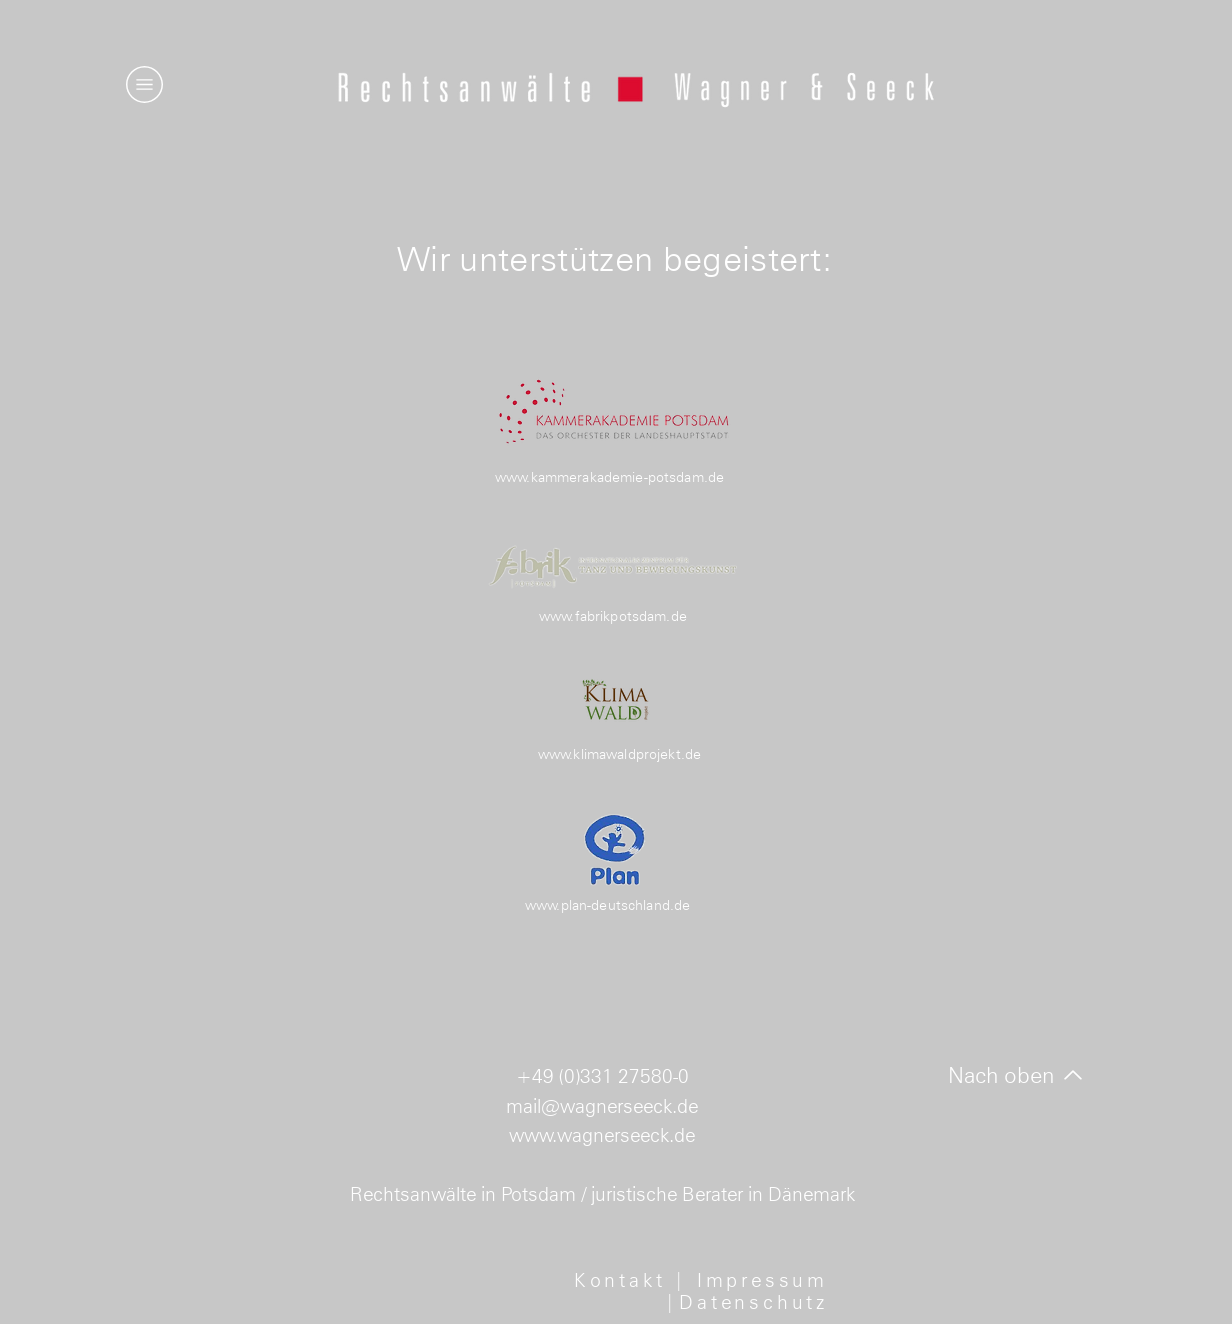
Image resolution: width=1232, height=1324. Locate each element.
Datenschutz (753, 1302)
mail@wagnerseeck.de (602, 1106)
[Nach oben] (1015, 1075)
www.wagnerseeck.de (602, 1135)
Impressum (762, 1280)
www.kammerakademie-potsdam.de (609, 477)
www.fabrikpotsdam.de (613, 616)
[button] (144, 84)
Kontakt (624, 1280)
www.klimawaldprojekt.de (619, 754)
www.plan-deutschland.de (607, 905)
